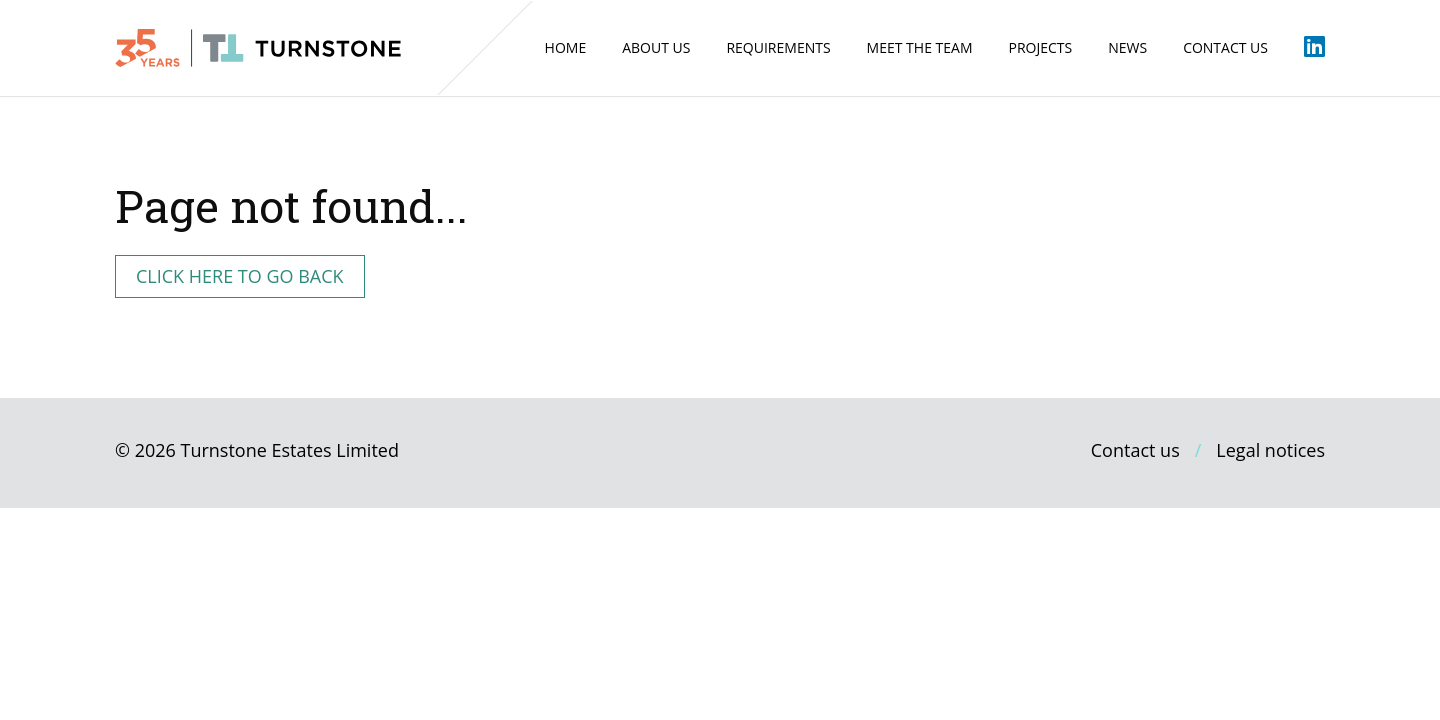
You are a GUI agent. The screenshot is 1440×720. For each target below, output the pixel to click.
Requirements (778, 47)
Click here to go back (240, 276)
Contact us (1225, 47)
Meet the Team (920, 47)
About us (656, 47)
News (1127, 47)
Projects (1040, 47)
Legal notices (1270, 450)
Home (566, 47)
